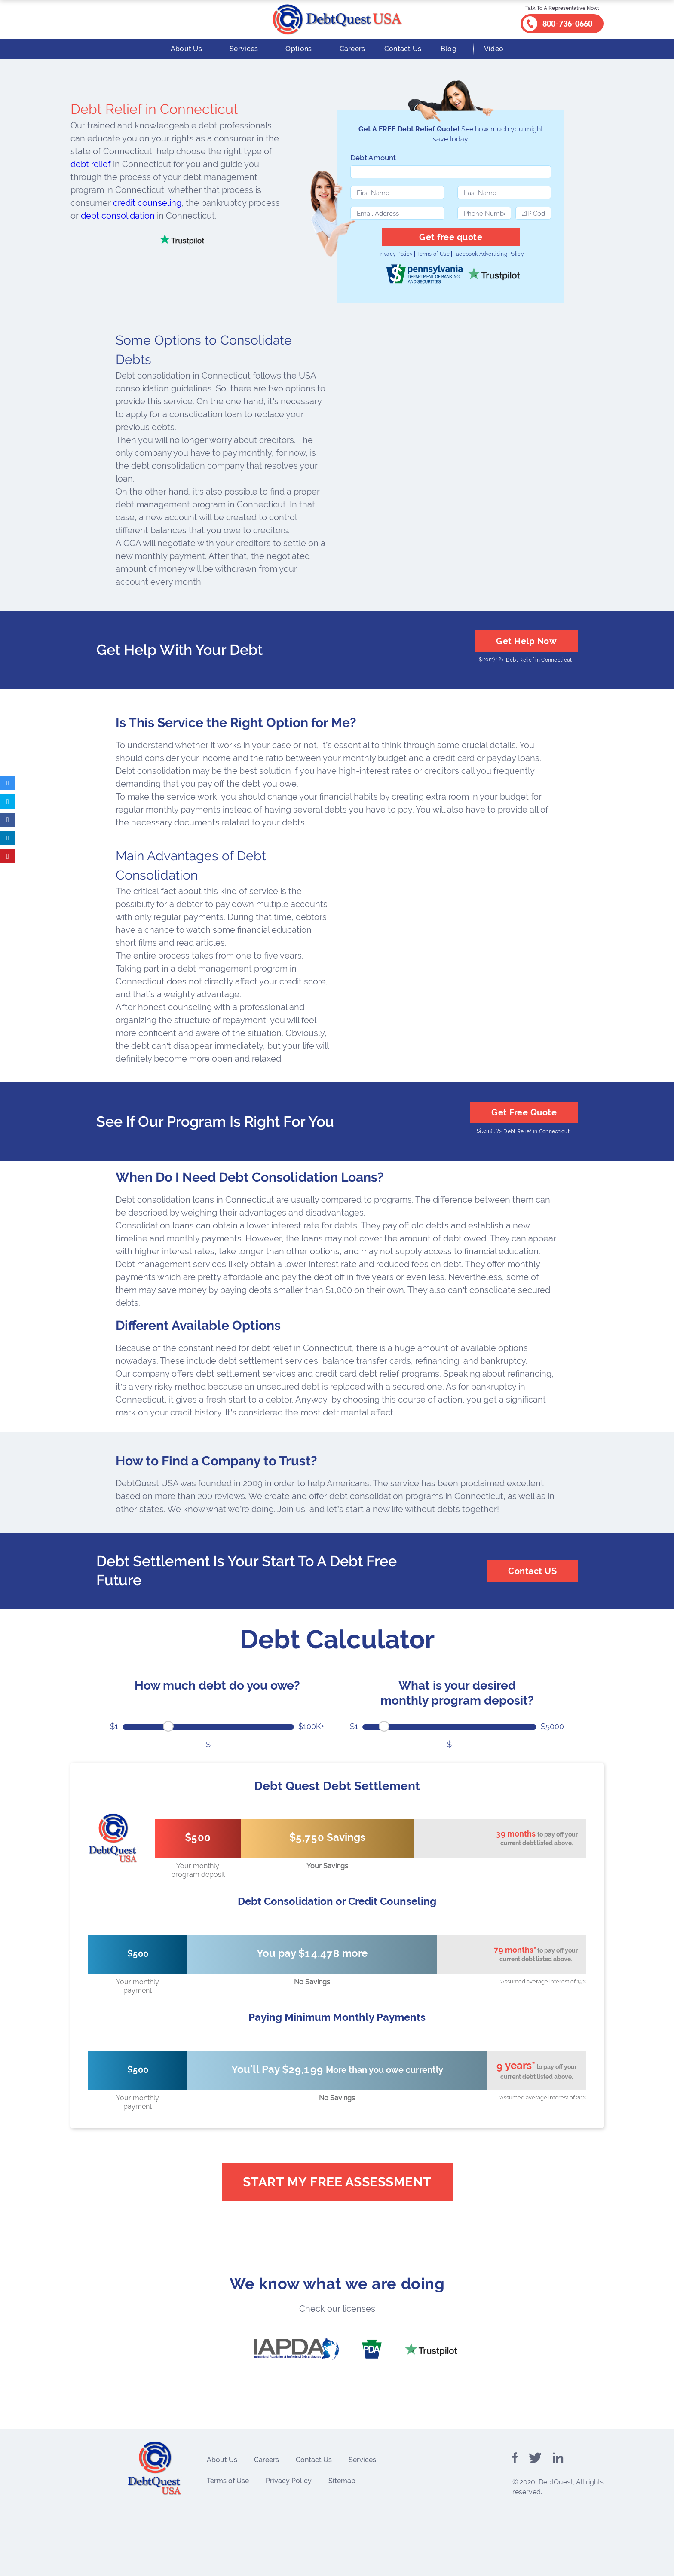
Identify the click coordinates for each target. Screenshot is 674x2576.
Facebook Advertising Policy (488, 254)
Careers (352, 49)
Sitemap (341, 2481)
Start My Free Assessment (337, 2181)
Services (244, 49)
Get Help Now (526, 641)
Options (298, 49)
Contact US (532, 1571)
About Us (186, 49)
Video (494, 49)
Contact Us (403, 49)
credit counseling (147, 203)
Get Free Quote (524, 1112)
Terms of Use (433, 254)
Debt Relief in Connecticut (539, 660)
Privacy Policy (395, 254)
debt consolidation (118, 216)
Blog (448, 49)
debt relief (90, 164)
